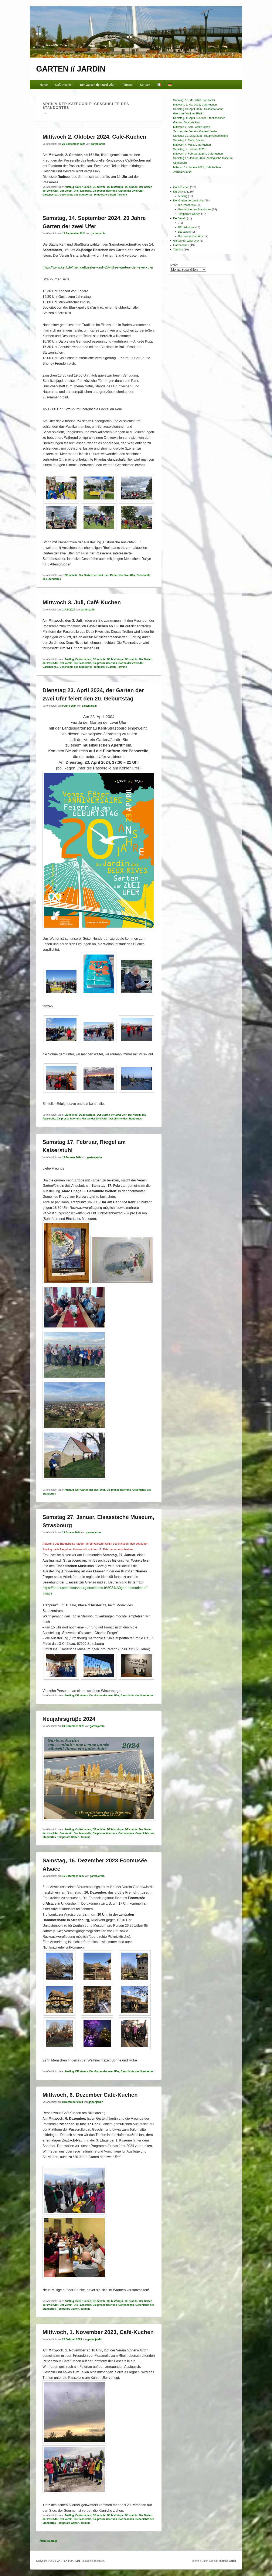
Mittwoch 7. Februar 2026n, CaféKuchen (198, 153)
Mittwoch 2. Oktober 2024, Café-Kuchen (94, 137)
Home (44, 84)
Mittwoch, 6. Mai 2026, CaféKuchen (195, 104)
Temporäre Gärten (105, 194)
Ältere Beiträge (47, 2540)
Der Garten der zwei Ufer (97, 84)
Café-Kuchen (63, 84)
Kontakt (145, 84)
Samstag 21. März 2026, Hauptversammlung (200, 135)
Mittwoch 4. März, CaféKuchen (192, 144)
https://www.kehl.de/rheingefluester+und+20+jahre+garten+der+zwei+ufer (97, 267)
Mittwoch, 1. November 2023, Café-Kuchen (98, 2332)
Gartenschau (50, 194)
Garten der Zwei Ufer (130, 190)
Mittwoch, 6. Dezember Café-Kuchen (90, 2095)
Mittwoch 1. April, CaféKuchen (191, 126)
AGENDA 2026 (182, 171)
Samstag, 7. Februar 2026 (189, 149)
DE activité (98, 187)
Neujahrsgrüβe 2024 (68, 1719)
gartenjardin (98, 143)
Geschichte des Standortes (76, 194)
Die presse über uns (105, 190)
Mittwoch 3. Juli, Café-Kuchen (81, 602)
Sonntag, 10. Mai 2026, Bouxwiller (194, 100)
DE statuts (131, 187)
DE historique (115, 187)
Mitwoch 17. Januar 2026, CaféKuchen (197, 167)
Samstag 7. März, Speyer (188, 140)
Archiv (174, 265)
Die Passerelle (82, 190)
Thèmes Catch (227, 2560)
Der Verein (66, 190)
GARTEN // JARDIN (70, 69)
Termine (127, 84)
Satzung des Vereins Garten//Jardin (195, 131)
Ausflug (69, 187)
